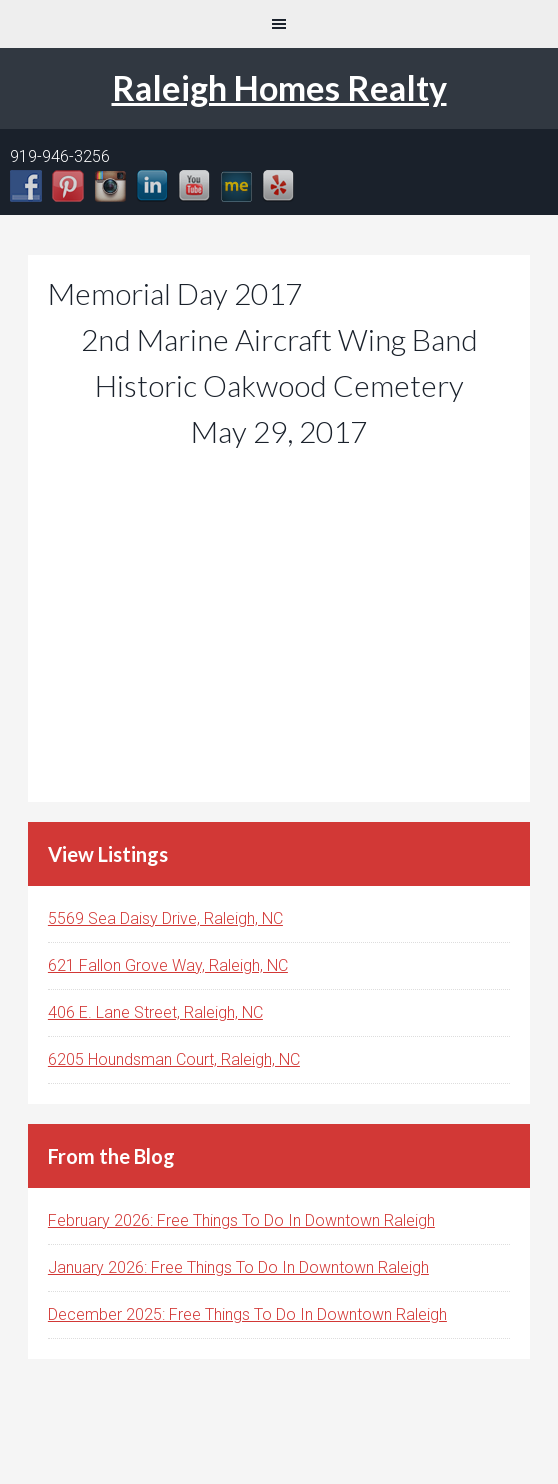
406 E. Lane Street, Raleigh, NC (155, 1012)
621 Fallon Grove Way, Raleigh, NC (168, 965)
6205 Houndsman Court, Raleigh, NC (174, 1059)
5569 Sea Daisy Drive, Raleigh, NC (165, 918)
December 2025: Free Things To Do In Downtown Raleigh (247, 1314)
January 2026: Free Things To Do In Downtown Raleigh (238, 1267)
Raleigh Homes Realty (279, 87)
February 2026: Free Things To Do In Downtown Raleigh (241, 1220)
